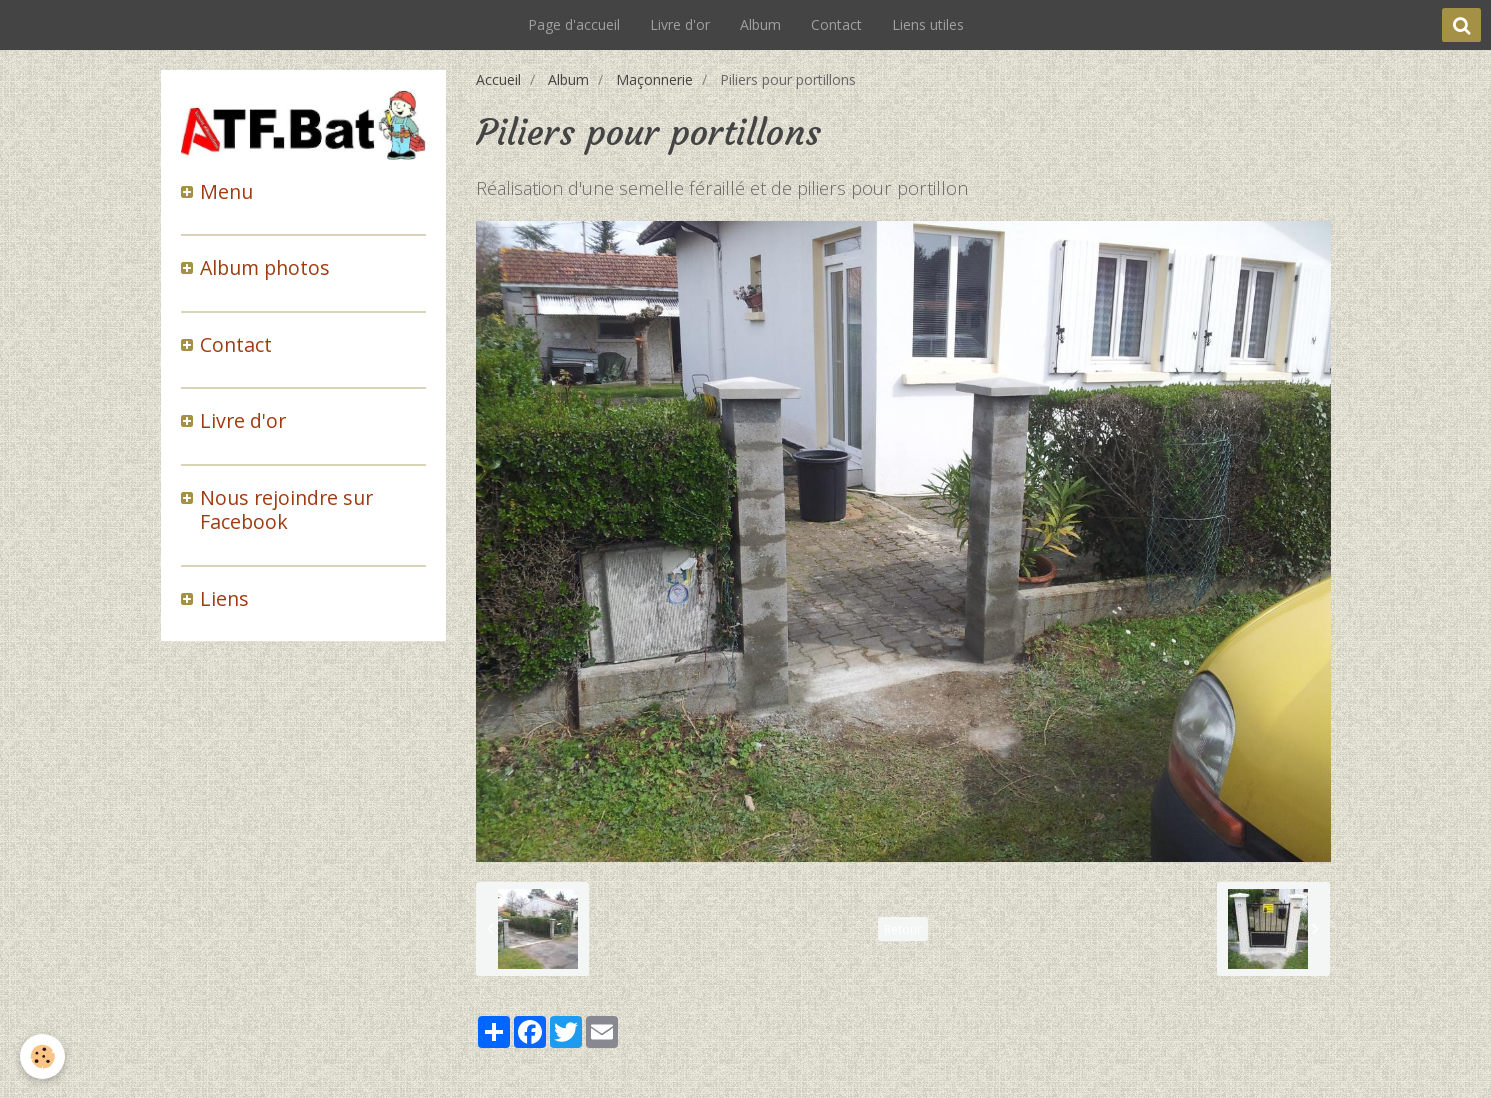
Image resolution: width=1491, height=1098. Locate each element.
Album (760, 24)
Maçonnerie (654, 79)
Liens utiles (928, 24)
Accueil (498, 79)
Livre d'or (680, 24)
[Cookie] (42, 1056)
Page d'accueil (574, 24)
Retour (903, 929)
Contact (836, 24)
